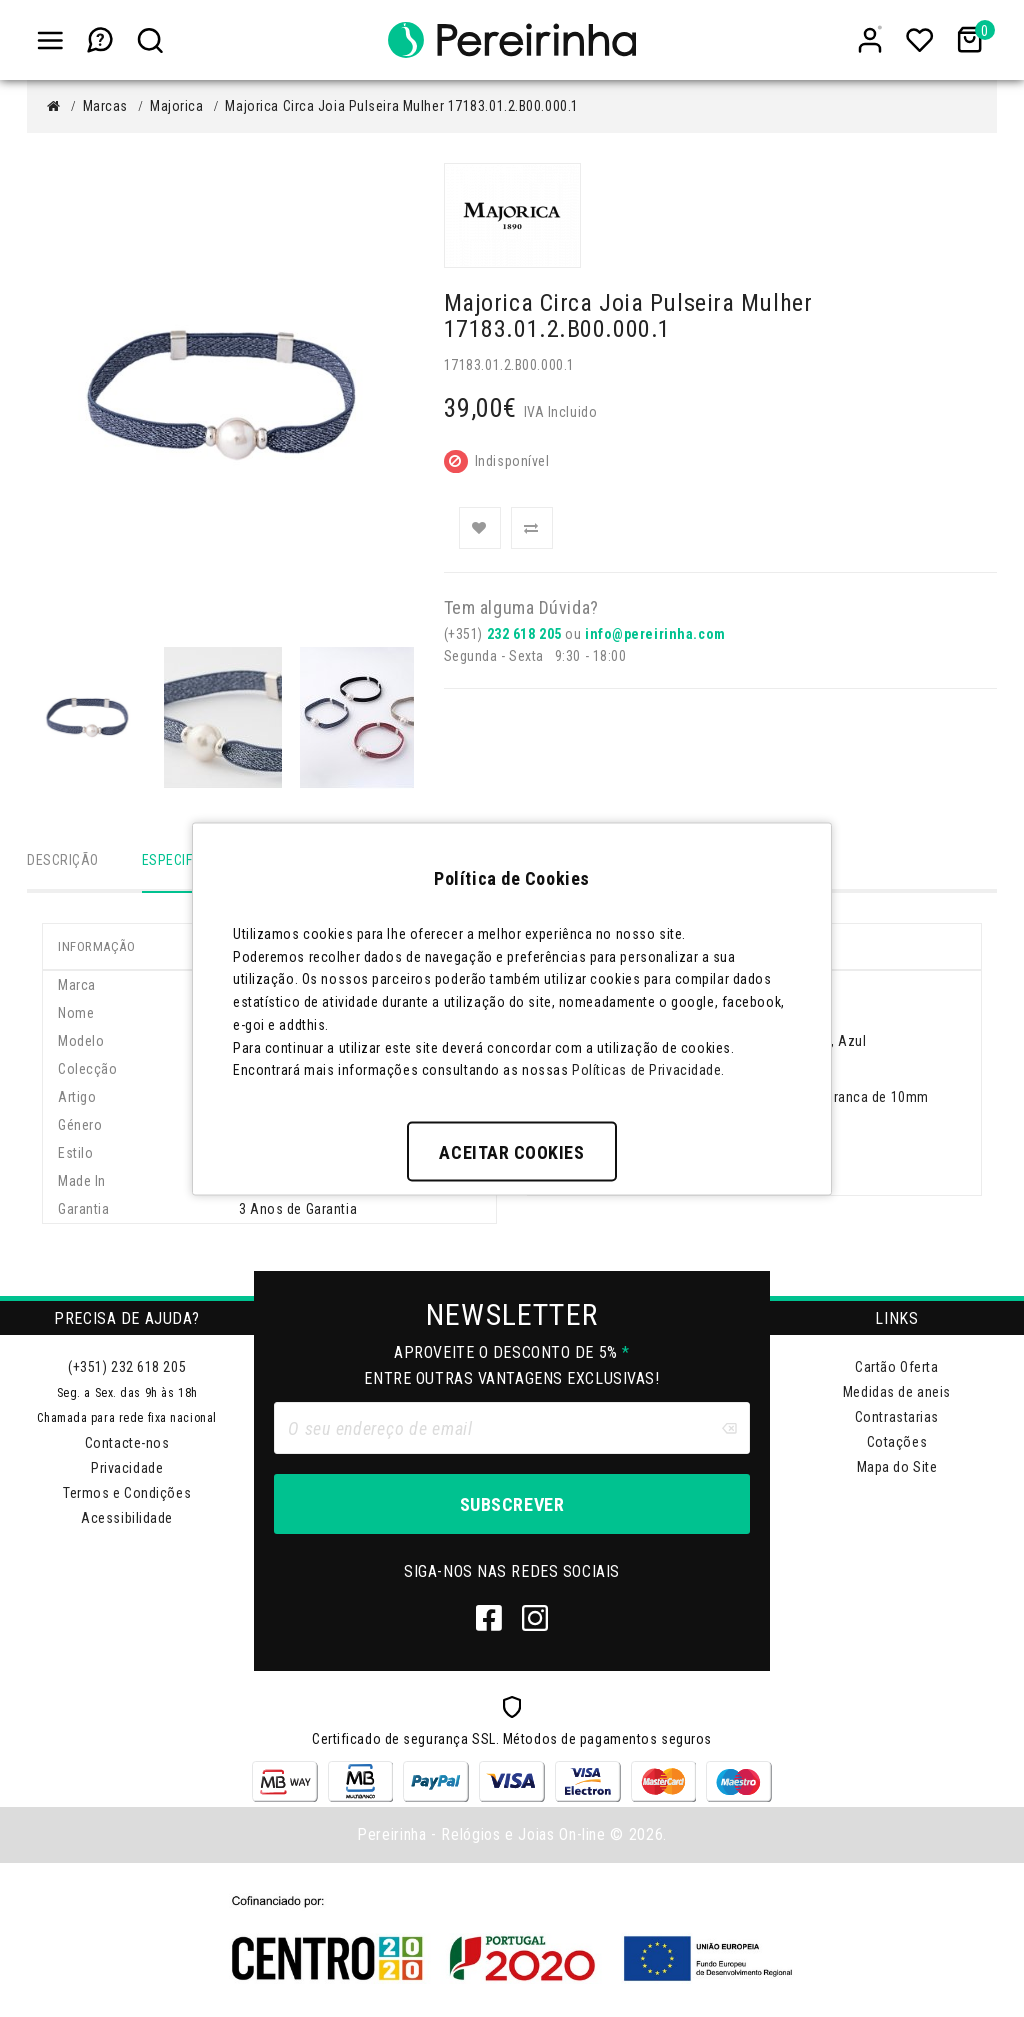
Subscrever (512, 1506)
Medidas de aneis (897, 1394)
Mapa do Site (897, 1469)
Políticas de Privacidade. (648, 1070)
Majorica (176, 106)
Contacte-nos (127, 1445)
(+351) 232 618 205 (127, 1369)
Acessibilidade (127, 1520)
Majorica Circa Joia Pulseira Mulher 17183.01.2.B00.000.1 (401, 106)
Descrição (63, 860)
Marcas (105, 106)
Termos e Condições (127, 1495)
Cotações (897, 1444)
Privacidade (127, 1470)
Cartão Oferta (896, 1369)
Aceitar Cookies (511, 1152)
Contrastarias (897, 1419)
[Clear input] (729, 1430)
